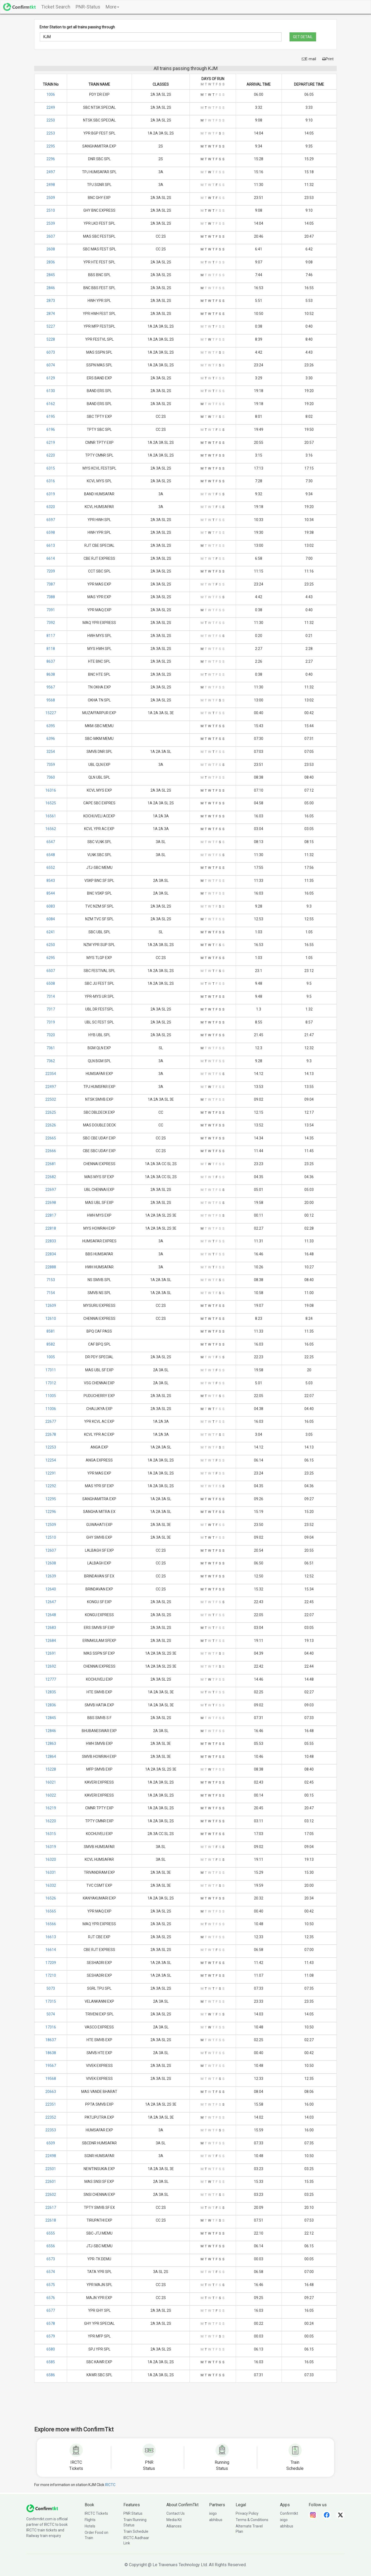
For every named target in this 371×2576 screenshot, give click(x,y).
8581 (50, 1331)
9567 (50, 687)
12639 (50, 1576)
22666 (50, 1151)
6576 (50, 2298)
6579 (50, 2336)
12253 (50, 1447)
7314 (50, 996)
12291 (50, 1473)
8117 (50, 636)
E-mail (309, 59)
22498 (50, 2156)
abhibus (215, 2520)
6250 (50, 945)
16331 (50, 1872)
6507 (50, 971)
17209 (50, 1963)
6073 (50, 352)
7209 (50, 571)
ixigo (213, 2513)
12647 (50, 1602)
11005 (50, 1396)
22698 (50, 1202)
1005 (50, 1357)
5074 (50, 2014)
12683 (50, 1627)
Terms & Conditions (252, 2520)
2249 (50, 107)
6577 (50, 2310)
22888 (50, 1267)
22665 (50, 1138)
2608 (50, 249)
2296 (50, 159)
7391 (50, 610)
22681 (50, 1164)
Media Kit (174, 2520)
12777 (50, 1679)
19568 (50, 2078)
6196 (50, 429)
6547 (50, 842)
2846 (50, 288)
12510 (50, 1537)
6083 (50, 906)
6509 (50, 2143)
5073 (50, 1988)
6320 (50, 507)
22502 (50, 1099)
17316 (50, 2027)
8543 (50, 880)
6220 (50, 455)
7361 (50, 1048)
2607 (50, 236)
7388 (50, 597)
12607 (50, 1550)
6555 (50, 2233)
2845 (50, 275)
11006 (50, 1409)
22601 (50, 2181)
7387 (50, 584)
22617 (50, 2207)
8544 (50, 893)
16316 (50, 790)
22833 (50, 1241)
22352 (50, 2117)
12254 (50, 1460)
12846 (50, 1731)
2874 (50, 313)
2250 (50, 120)
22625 (50, 1112)
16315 (50, 1834)
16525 (50, 803)
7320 (50, 1035)
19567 (50, 2065)
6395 (50, 726)
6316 (50, 481)
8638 (50, 674)
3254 (50, 751)
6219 (50, 442)
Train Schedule (135, 2531)
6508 (50, 983)
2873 (50, 300)
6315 (50, 468)
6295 (50, 958)
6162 (50, 404)
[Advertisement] (185, 2408)
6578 (50, 2323)
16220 (50, 1821)
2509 (50, 198)
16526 (50, 1898)
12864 (50, 1756)
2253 (50, 133)
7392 (50, 623)
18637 (50, 2040)
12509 (50, 1525)
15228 (50, 1769)
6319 (50, 494)
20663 (50, 2091)
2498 (50, 185)
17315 (50, 2001)
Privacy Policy (247, 2513)
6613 (50, 545)
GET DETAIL (303, 37)
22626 (50, 1125)
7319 (50, 1022)
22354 (50, 1074)
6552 (50, 867)
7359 (50, 764)
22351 (50, 2104)
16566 (50, 1924)
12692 (50, 1666)
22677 (50, 1421)
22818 (50, 1228)
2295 (50, 146)
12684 (50, 1640)
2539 (50, 223)
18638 (50, 2053)
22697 (50, 1189)
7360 (50, 777)
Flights (90, 2520)
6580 (50, 2349)
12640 (50, 1589)
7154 (50, 1293)
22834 (50, 1254)
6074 (50, 365)
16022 (50, 1795)
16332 (50, 1885)
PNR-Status (88, 7)
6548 (50, 855)
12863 (50, 1743)
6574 (50, 2272)
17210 (50, 1975)
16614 (50, 1950)
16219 (50, 1808)
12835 (50, 1692)
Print (328, 59)
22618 (50, 2220)
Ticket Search (55, 7)
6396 (50, 738)
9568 (50, 700)
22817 (50, 1215)
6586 (50, 2375)
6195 (50, 416)
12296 (50, 1512)
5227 (50, 326)
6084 (50, 919)
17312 (50, 1383)
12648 (50, 1615)
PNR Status (133, 2513)
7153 (50, 1280)
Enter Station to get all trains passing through (77, 27)
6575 (50, 2285)
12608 (50, 1563)
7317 (50, 1009)
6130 (50, 391)
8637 (50, 661)
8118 (50, 649)
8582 (50, 1344)
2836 (50, 262)
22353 (50, 2130)
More (112, 7)
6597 (50, 520)
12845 (50, 1718)
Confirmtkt (289, 2513)
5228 (50, 339)
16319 (50, 1847)
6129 (50, 378)
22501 (50, 2169)
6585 (50, 2362)
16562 (50, 829)
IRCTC (110, 2485)
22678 (50, 1434)
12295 (50, 1499)
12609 (50, 1305)
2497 (50, 172)
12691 (50, 1653)
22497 (50, 1087)
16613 (50, 1937)
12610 (50, 1318)
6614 (50, 558)
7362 (50, 1061)
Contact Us (175, 2513)
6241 (50, 932)
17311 (50, 1370)
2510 (50, 210)
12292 (50, 1486)
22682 (50, 1177)
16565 (50, 1911)
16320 (50, 1859)
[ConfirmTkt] (42, 2508)
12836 (50, 1705)
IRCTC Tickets (96, 2513)
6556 (50, 2246)
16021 (50, 1782)
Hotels (90, 2526)
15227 (50, 713)
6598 (50, 532)
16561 (50, 816)
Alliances (174, 2526)
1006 (50, 94)
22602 (50, 2194)
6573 (50, 2259)
